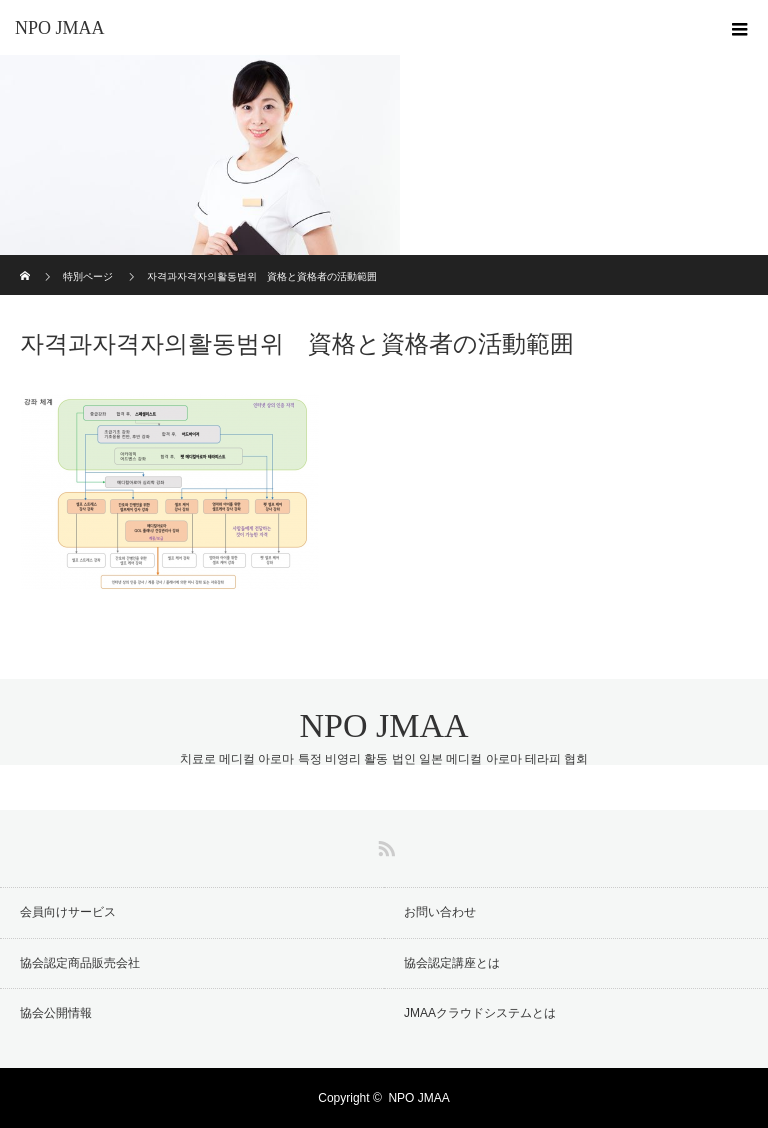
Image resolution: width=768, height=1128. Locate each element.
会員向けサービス (68, 912)
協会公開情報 (56, 1013)
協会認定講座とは (452, 963)
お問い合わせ (440, 912)
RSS (384, 845)
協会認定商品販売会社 (80, 963)
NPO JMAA (60, 28)
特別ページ (88, 276)
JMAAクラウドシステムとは (480, 1013)
